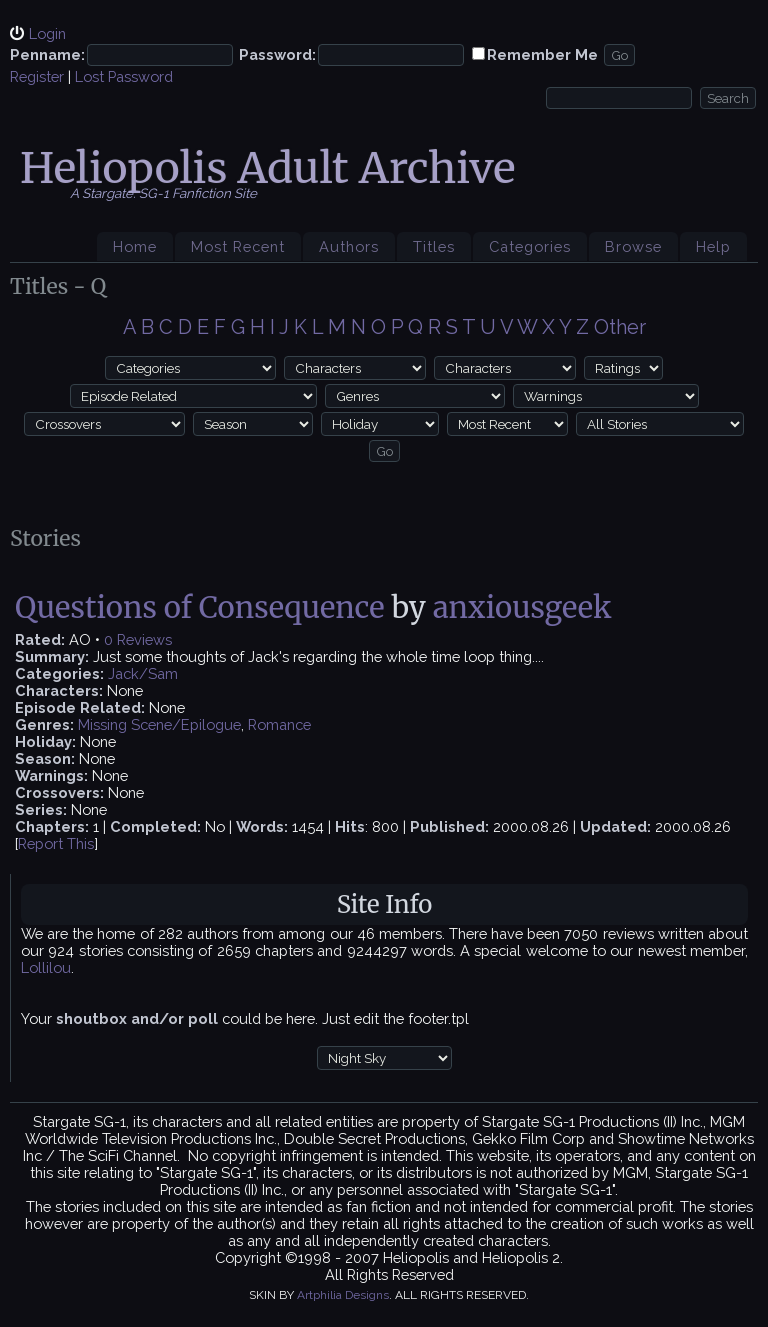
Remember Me (542, 54)
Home (135, 246)
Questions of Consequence (203, 607)
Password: (277, 54)
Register (37, 76)
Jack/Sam (143, 673)
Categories (530, 246)
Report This (56, 843)
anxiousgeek (522, 607)
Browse (633, 246)
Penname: (47, 54)
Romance (279, 724)
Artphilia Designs (343, 1295)
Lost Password (124, 76)
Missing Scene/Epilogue (159, 724)
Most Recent (238, 246)
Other (620, 327)
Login (47, 33)
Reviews (144, 639)
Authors (349, 246)
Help (713, 246)
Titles (434, 246)
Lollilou (46, 967)
